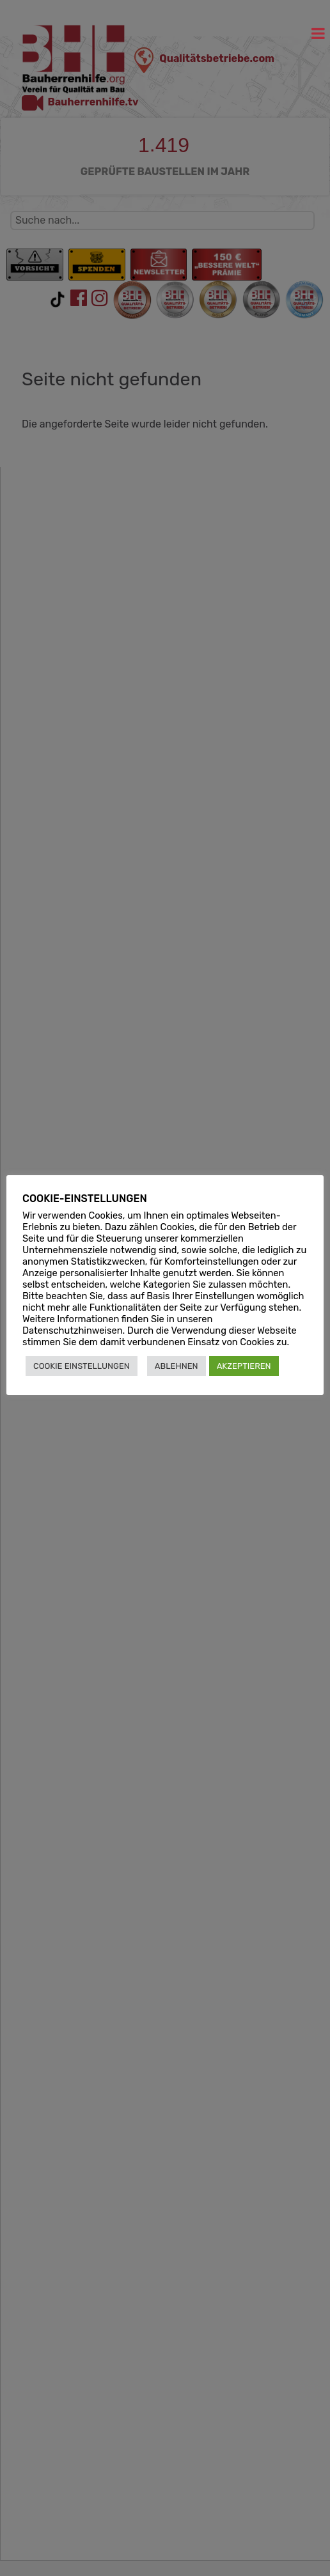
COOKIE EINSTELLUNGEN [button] (81, 1366)
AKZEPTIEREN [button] (244, 1366)
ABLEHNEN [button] (176, 1366)
